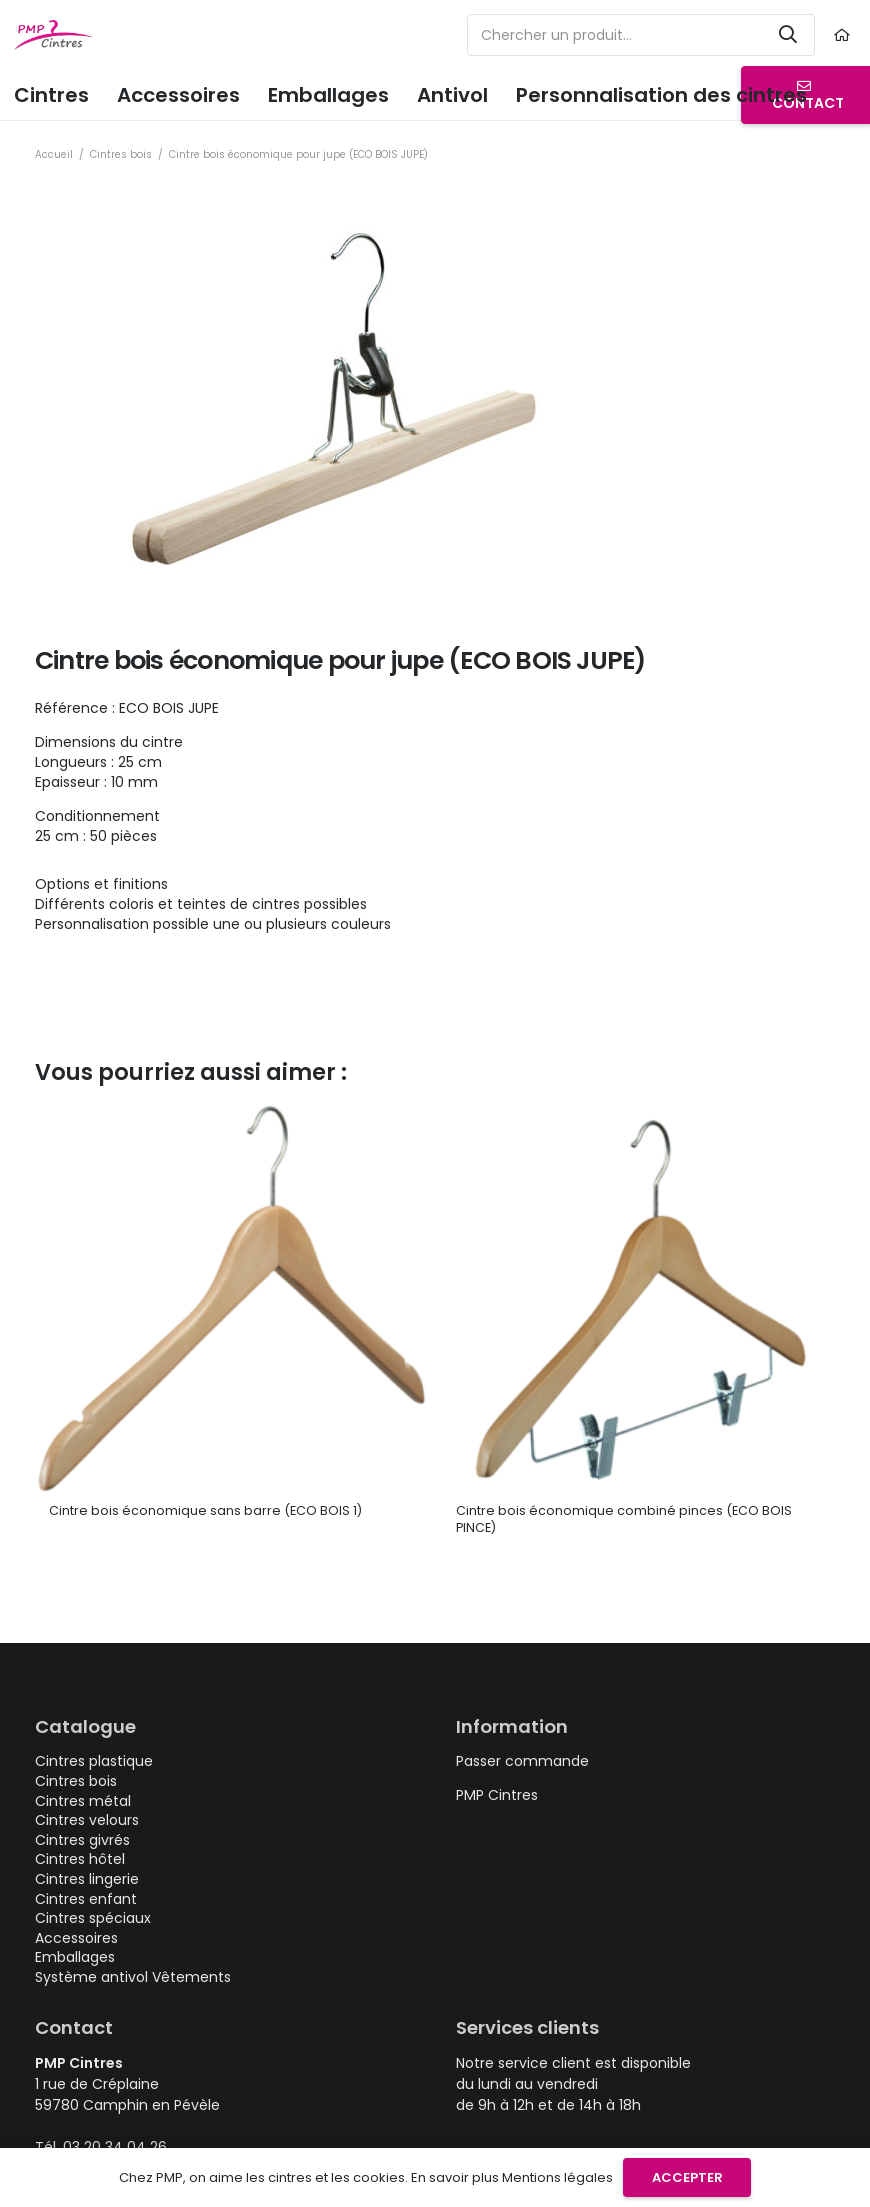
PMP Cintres (497, 1795)
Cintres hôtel (80, 1859)
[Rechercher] (788, 35)
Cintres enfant (86, 1899)
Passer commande (522, 1761)
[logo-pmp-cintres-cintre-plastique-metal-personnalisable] (53, 35)
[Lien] (845, 35)
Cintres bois (121, 154)
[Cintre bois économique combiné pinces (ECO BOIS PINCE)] (638, 1112)
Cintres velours (87, 1820)
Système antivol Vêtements (133, 1977)
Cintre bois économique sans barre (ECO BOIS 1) (205, 1510)
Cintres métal (83, 1801)
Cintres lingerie (87, 1879)
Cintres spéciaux (93, 1918)
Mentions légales (557, 2177)
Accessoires (76, 1938)
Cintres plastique (94, 1761)
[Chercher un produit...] (641, 35)
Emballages (75, 1957)
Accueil (54, 154)
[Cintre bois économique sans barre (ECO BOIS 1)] (231, 1112)
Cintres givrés (82, 1840)
